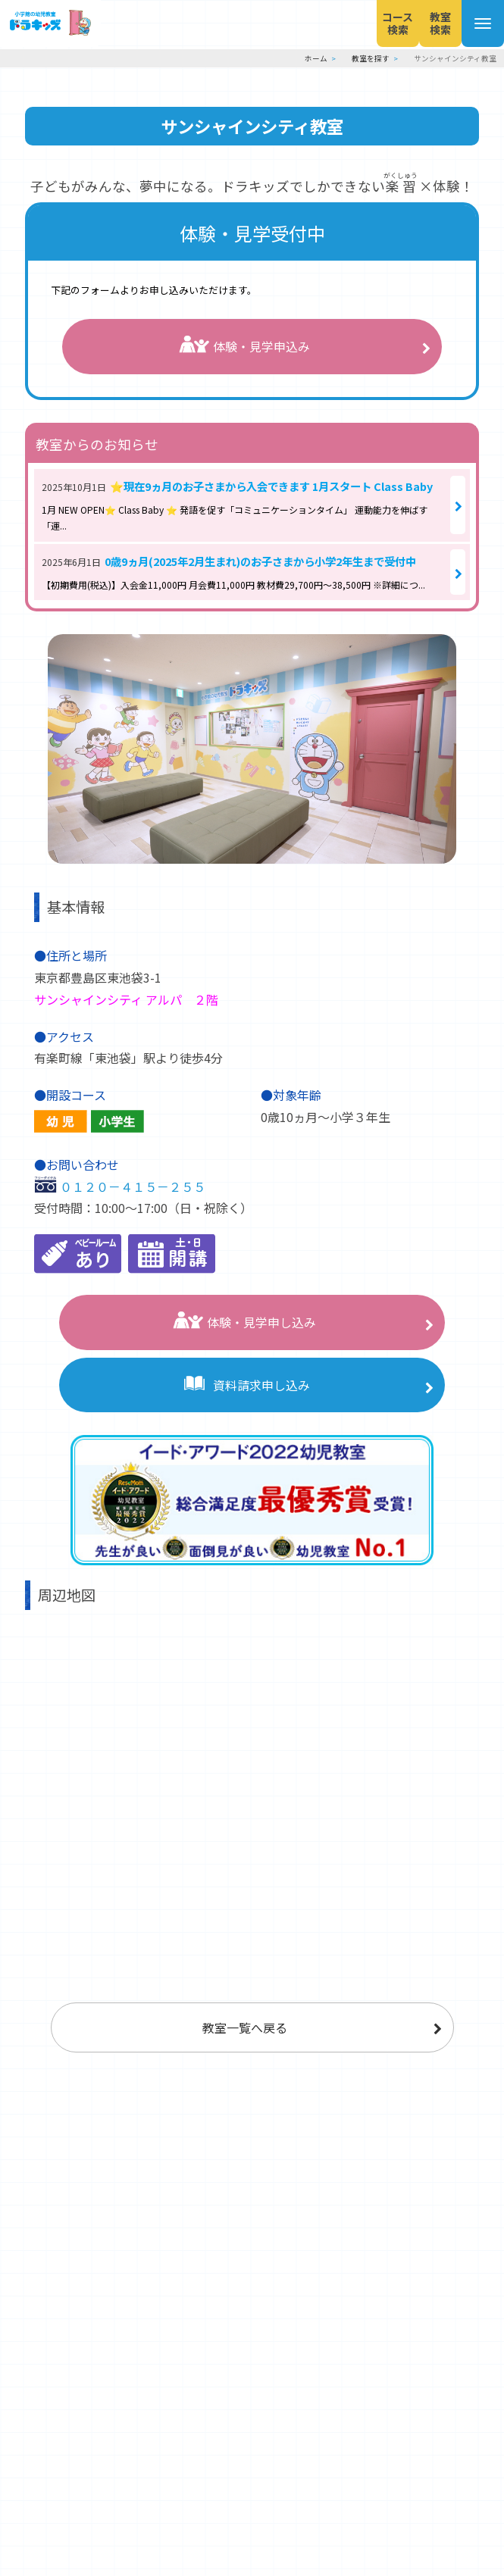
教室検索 (422, 23)
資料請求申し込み (244, 1385)
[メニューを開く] (476, 23)
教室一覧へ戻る (244, 2027)
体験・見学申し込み (244, 1322)
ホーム (316, 58)
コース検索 (367, 23)
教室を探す (371, 58)
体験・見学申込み (244, 346)
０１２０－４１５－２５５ (132, 1186)
